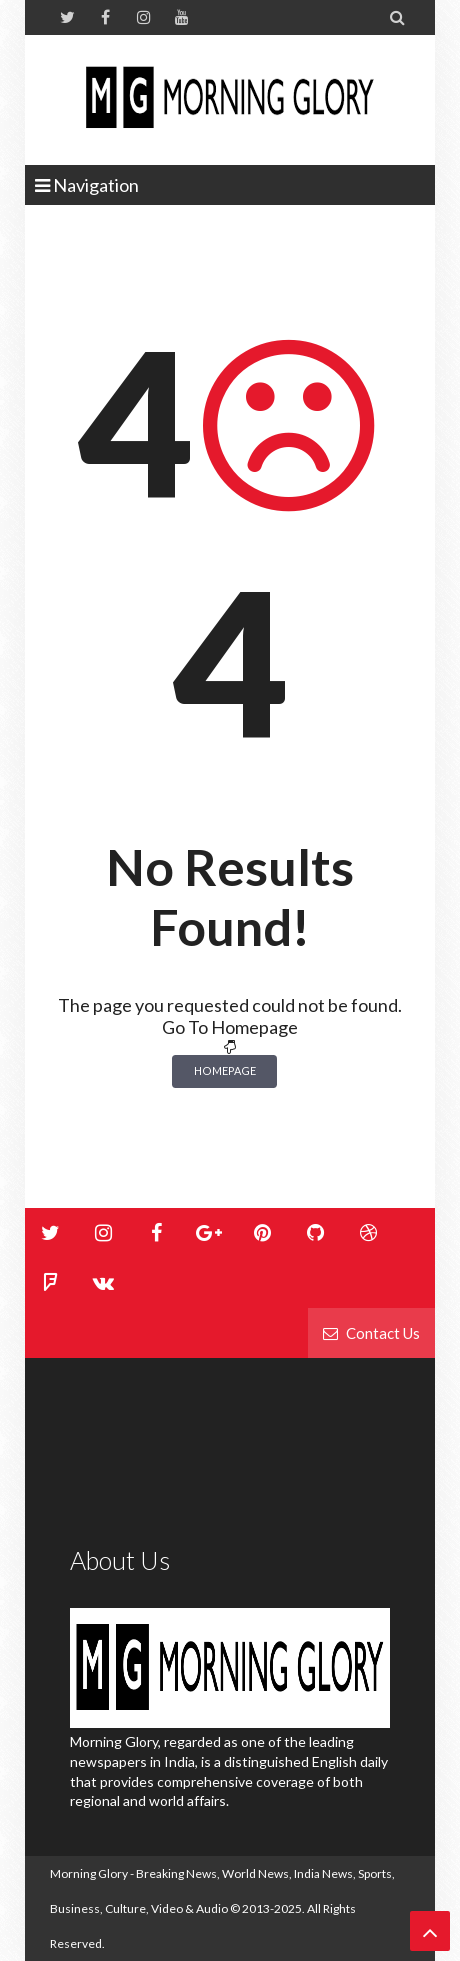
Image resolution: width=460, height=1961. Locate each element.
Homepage (225, 1070)
